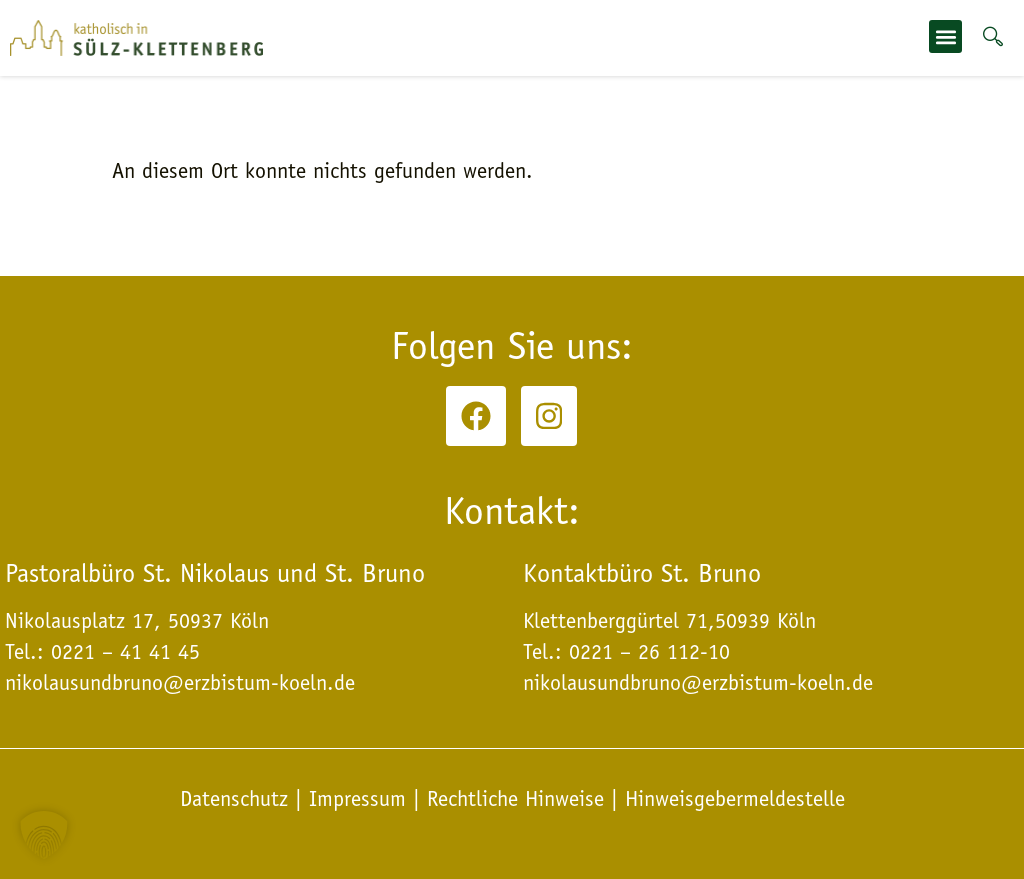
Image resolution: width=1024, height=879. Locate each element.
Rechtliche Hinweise (515, 799)
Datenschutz (237, 799)
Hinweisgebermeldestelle (735, 799)
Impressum (357, 799)
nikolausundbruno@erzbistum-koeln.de (698, 683)
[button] (945, 36)
